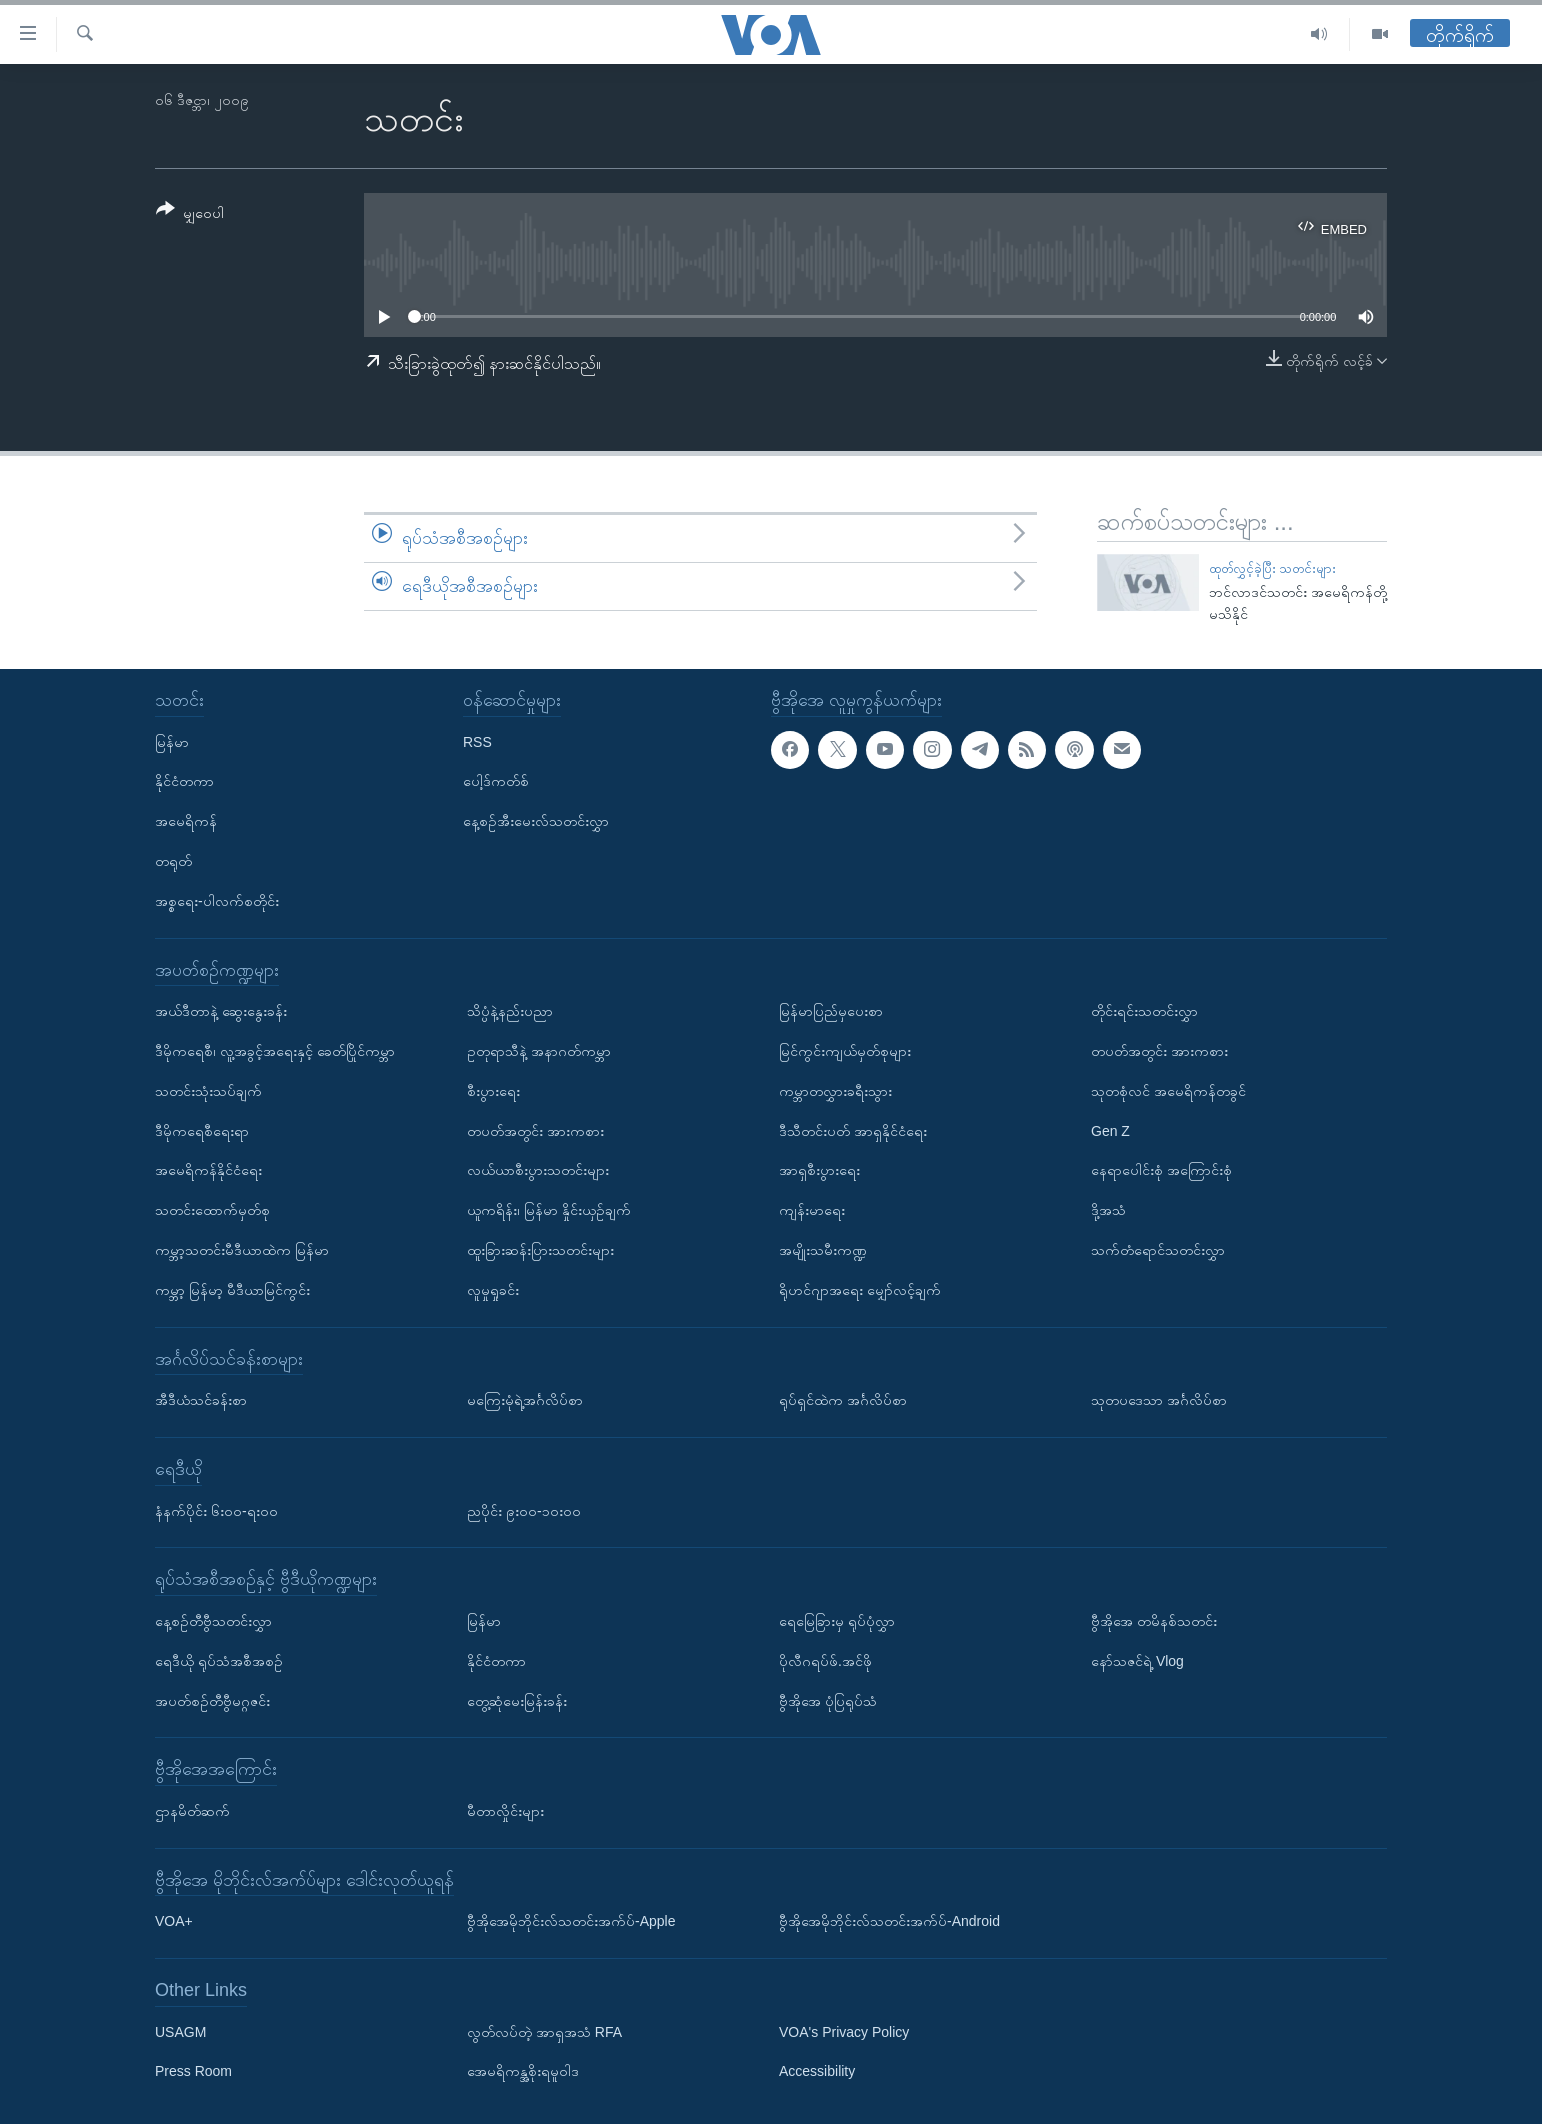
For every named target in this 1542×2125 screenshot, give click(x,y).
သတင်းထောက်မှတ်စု (212, 1211)
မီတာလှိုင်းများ (505, 1811)
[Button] (190, 214)
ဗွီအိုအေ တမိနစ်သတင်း (1154, 1621)
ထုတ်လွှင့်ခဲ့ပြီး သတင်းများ (1273, 568)
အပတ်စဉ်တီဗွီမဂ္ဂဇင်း (212, 1701)
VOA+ (174, 1922)
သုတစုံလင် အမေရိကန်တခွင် (1168, 1091)
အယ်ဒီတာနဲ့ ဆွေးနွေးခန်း (221, 1012)
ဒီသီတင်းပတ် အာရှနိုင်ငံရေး (853, 1131)
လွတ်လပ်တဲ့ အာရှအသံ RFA (544, 2032)
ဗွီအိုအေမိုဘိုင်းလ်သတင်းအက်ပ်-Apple (571, 1922)
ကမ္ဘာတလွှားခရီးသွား (835, 1091)
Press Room (193, 2072)
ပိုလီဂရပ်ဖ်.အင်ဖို (825, 1661)
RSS (477, 742)
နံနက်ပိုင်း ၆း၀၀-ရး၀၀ (216, 1511)
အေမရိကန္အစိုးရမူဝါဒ (523, 2072)
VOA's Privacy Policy (844, 2032)
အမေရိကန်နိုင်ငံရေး (208, 1171)
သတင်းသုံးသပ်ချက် (208, 1091)
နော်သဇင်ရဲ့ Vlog (1137, 1661)
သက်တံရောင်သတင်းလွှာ (1158, 1250)
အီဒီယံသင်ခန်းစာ (201, 1401)
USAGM (180, 2032)
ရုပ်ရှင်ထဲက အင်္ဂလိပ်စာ (843, 1401)
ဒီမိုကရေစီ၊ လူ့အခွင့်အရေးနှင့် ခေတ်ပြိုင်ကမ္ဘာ (275, 1051)
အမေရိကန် (186, 822)
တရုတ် (173, 861)
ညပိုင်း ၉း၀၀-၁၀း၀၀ (524, 1511)
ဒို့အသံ (1108, 1211)
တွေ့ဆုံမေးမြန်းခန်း (517, 1701)
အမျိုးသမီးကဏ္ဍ (823, 1250)
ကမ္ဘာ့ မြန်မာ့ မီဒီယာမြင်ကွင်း (232, 1290)
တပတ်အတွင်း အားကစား (535, 1131)
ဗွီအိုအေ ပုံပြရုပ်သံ (828, 1701)
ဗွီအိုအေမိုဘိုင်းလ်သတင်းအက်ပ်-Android (889, 1922)
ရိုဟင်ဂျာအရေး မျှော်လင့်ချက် (860, 1290)
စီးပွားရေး (493, 1091)
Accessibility (817, 2072)
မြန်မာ (172, 742)
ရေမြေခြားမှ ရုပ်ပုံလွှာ (837, 1621)
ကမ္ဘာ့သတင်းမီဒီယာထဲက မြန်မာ (242, 1250)
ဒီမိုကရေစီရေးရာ (202, 1131)
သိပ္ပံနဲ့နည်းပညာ (510, 1012)
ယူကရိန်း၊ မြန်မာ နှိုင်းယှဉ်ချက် (549, 1211)
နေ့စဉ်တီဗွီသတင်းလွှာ (213, 1621)
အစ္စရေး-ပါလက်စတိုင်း (217, 901)
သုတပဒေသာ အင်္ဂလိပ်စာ (1159, 1401)
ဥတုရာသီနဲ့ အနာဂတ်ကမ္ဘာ (539, 1051)
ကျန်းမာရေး (812, 1211)
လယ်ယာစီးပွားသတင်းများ (538, 1171)
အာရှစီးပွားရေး (819, 1171)
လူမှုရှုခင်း (493, 1290)
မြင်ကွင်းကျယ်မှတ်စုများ (845, 1051)
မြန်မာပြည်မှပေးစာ (831, 1012)
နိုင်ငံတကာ (184, 782)
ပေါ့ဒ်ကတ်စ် (496, 782)
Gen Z (1110, 1131)
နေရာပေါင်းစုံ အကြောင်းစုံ (1161, 1171)
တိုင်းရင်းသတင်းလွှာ (1144, 1012)
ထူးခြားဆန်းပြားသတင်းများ (540, 1250)
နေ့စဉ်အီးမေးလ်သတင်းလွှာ (536, 822)
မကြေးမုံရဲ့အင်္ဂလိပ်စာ (525, 1401)
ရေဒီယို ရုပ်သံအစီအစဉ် (219, 1661)
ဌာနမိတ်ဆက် (192, 1811)
